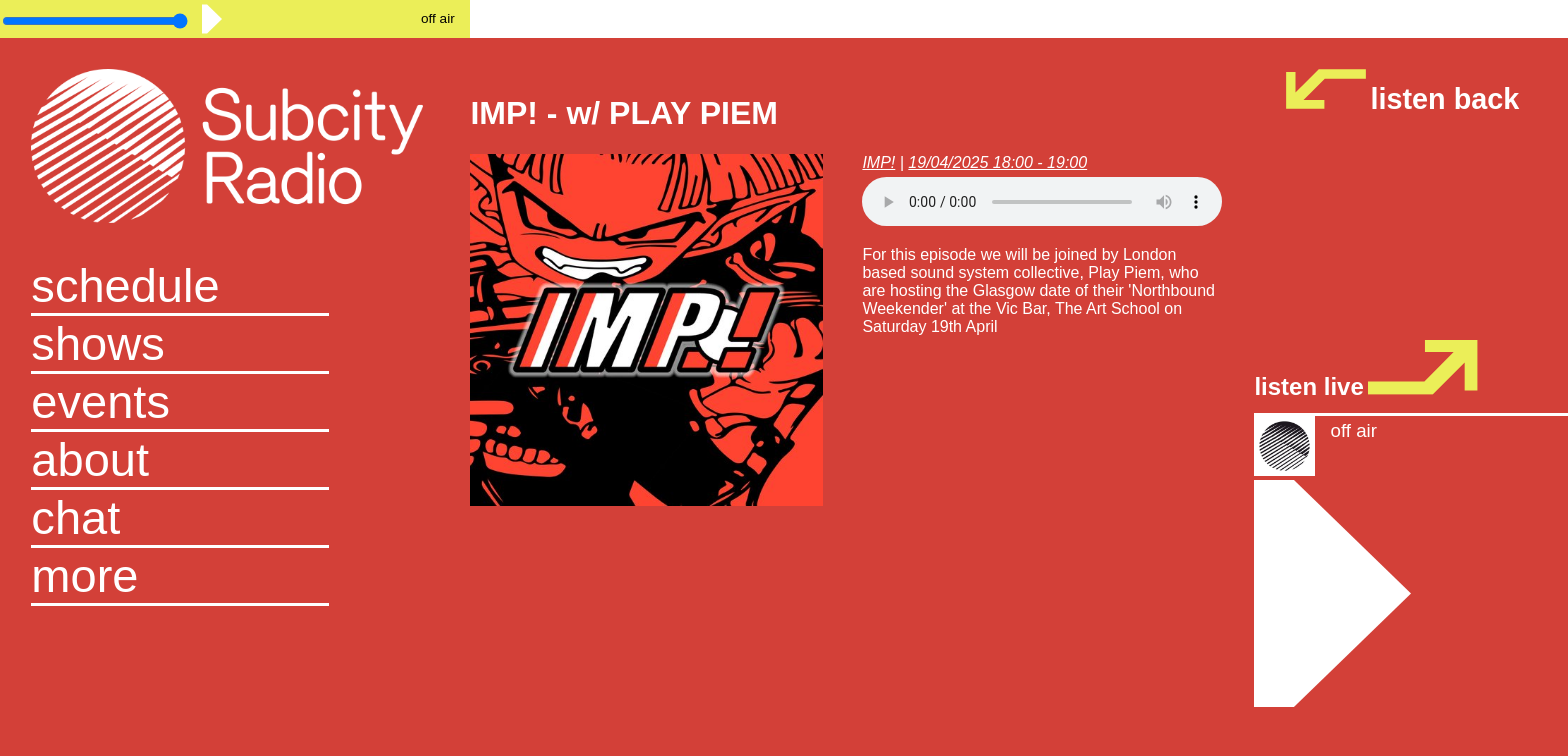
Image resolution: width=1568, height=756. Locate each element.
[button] (235, 577)
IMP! (878, 162)
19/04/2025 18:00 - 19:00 (997, 162)
